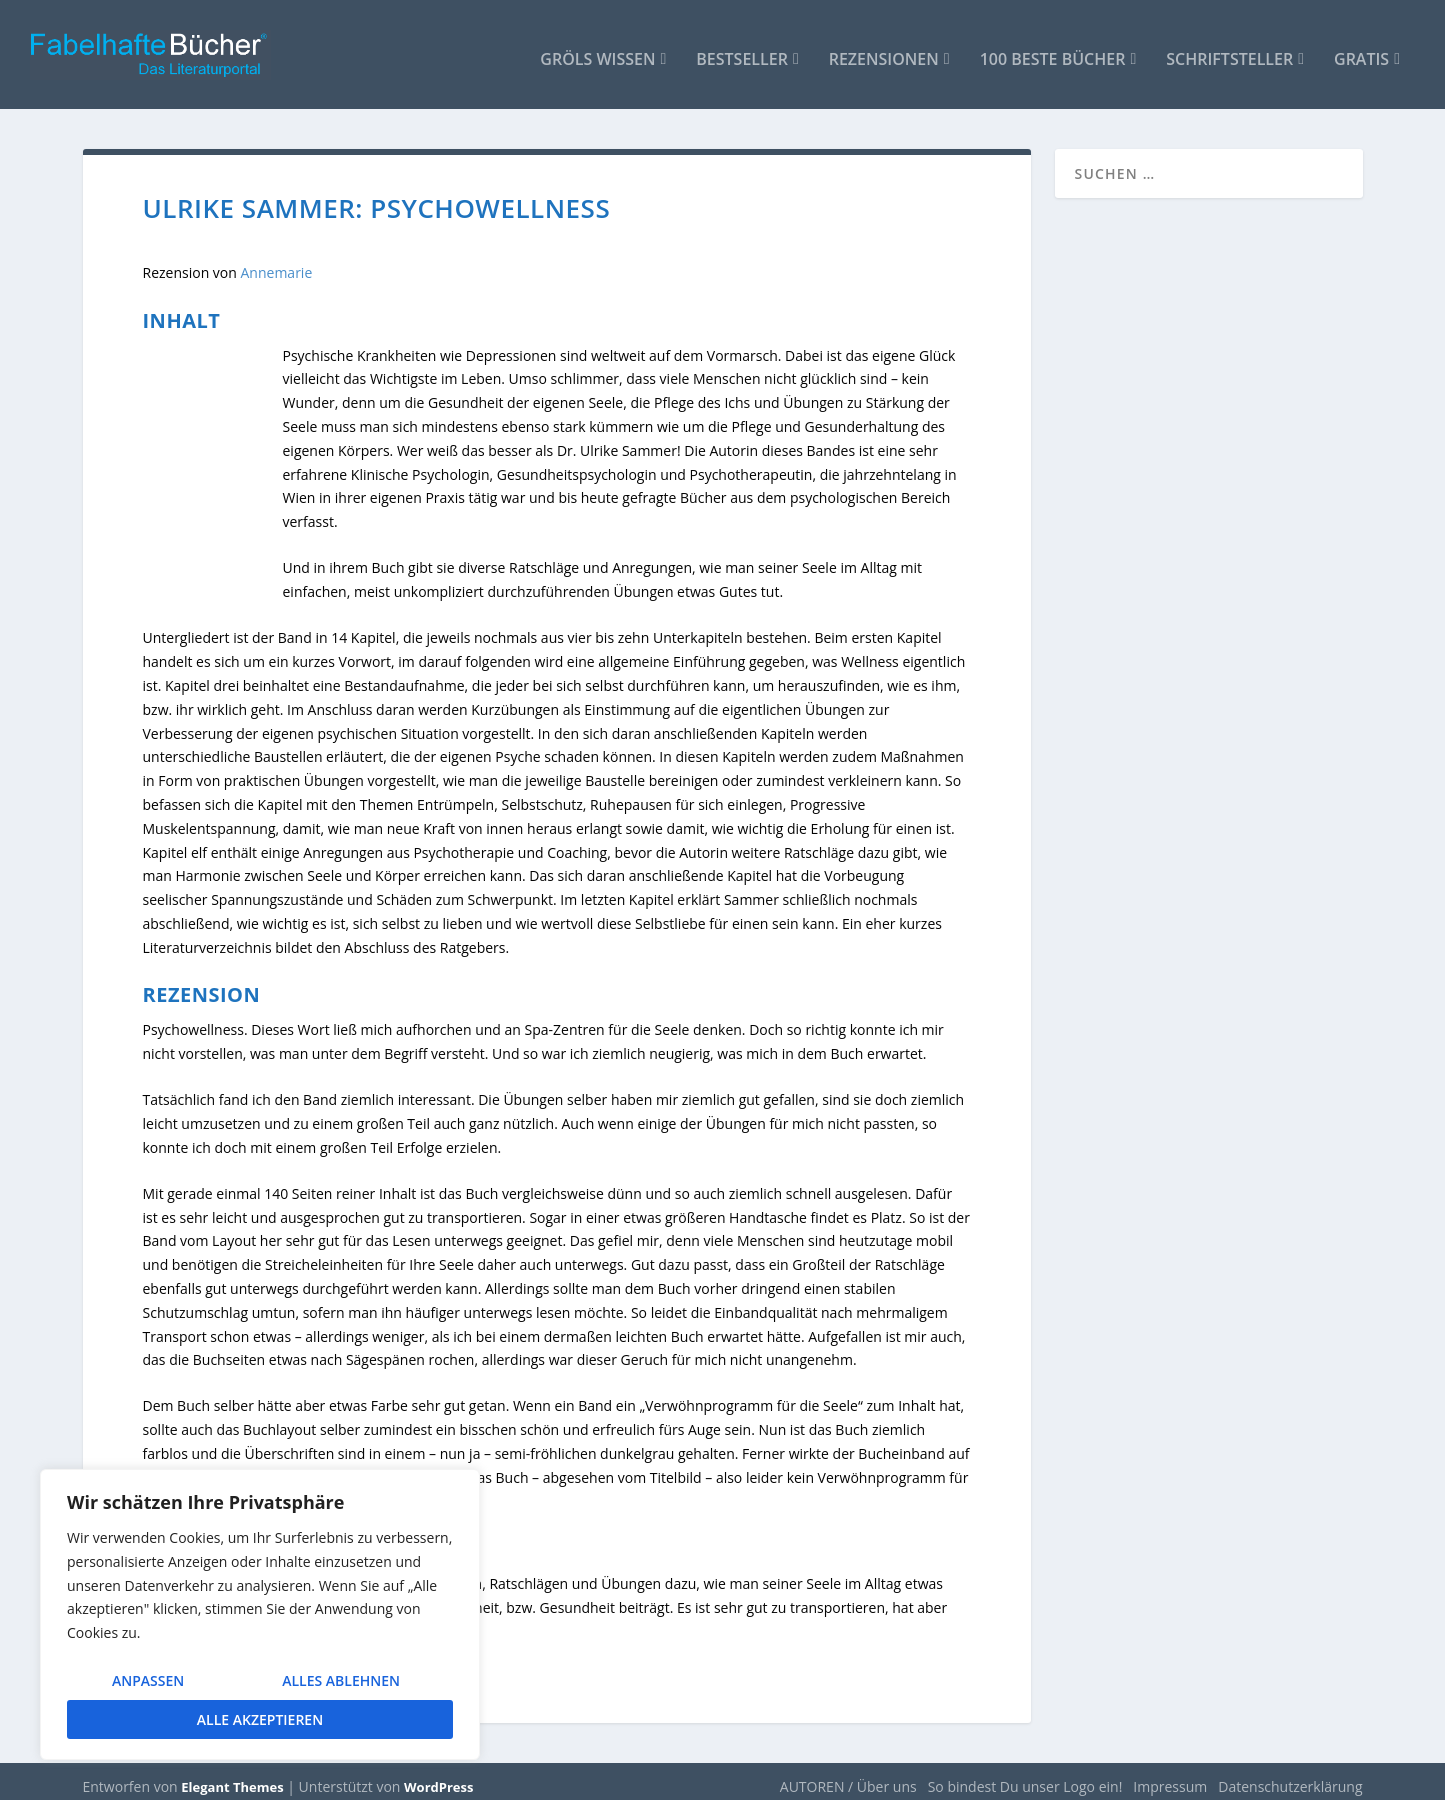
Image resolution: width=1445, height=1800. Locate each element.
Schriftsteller (1229, 51)
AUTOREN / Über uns (848, 1776)
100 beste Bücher (1053, 51)
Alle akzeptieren (260, 1719)
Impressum (1170, 1776)
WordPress (438, 1777)
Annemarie (277, 263)
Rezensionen (884, 51)
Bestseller (742, 51)
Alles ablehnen (341, 1680)
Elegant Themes (232, 1777)
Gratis (1361, 51)
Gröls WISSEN (597, 51)
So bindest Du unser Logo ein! (1025, 1776)
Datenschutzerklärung (1290, 1776)
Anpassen (148, 1680)
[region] (260, 1614)
